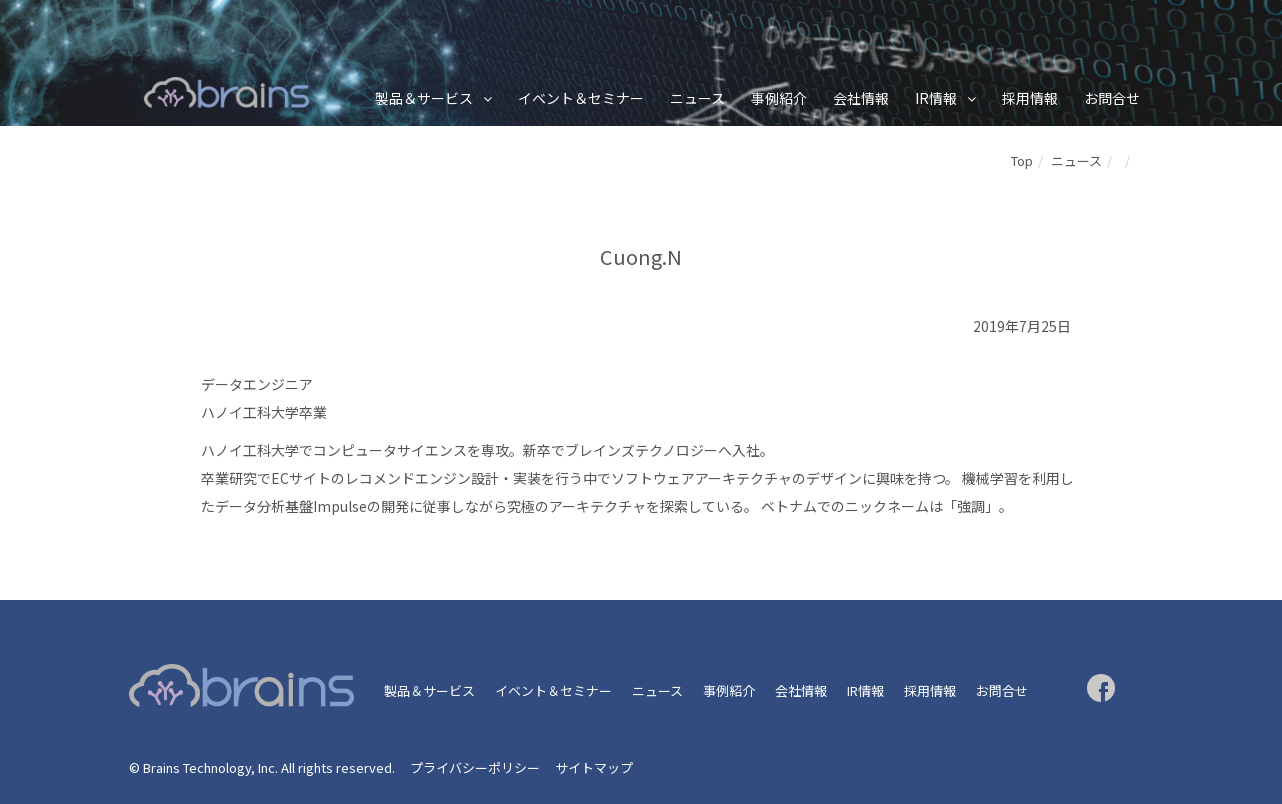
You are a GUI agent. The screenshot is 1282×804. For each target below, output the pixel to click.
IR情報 (936, 98)
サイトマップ (594, 767)
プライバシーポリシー (475, 767)
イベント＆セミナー (581, 98)
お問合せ (1112, 98)
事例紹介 (779, 98)
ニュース (697, 98)
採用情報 (1030, 98)
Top (1022, 160)
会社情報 (861, 98)
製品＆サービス (424, 98)
